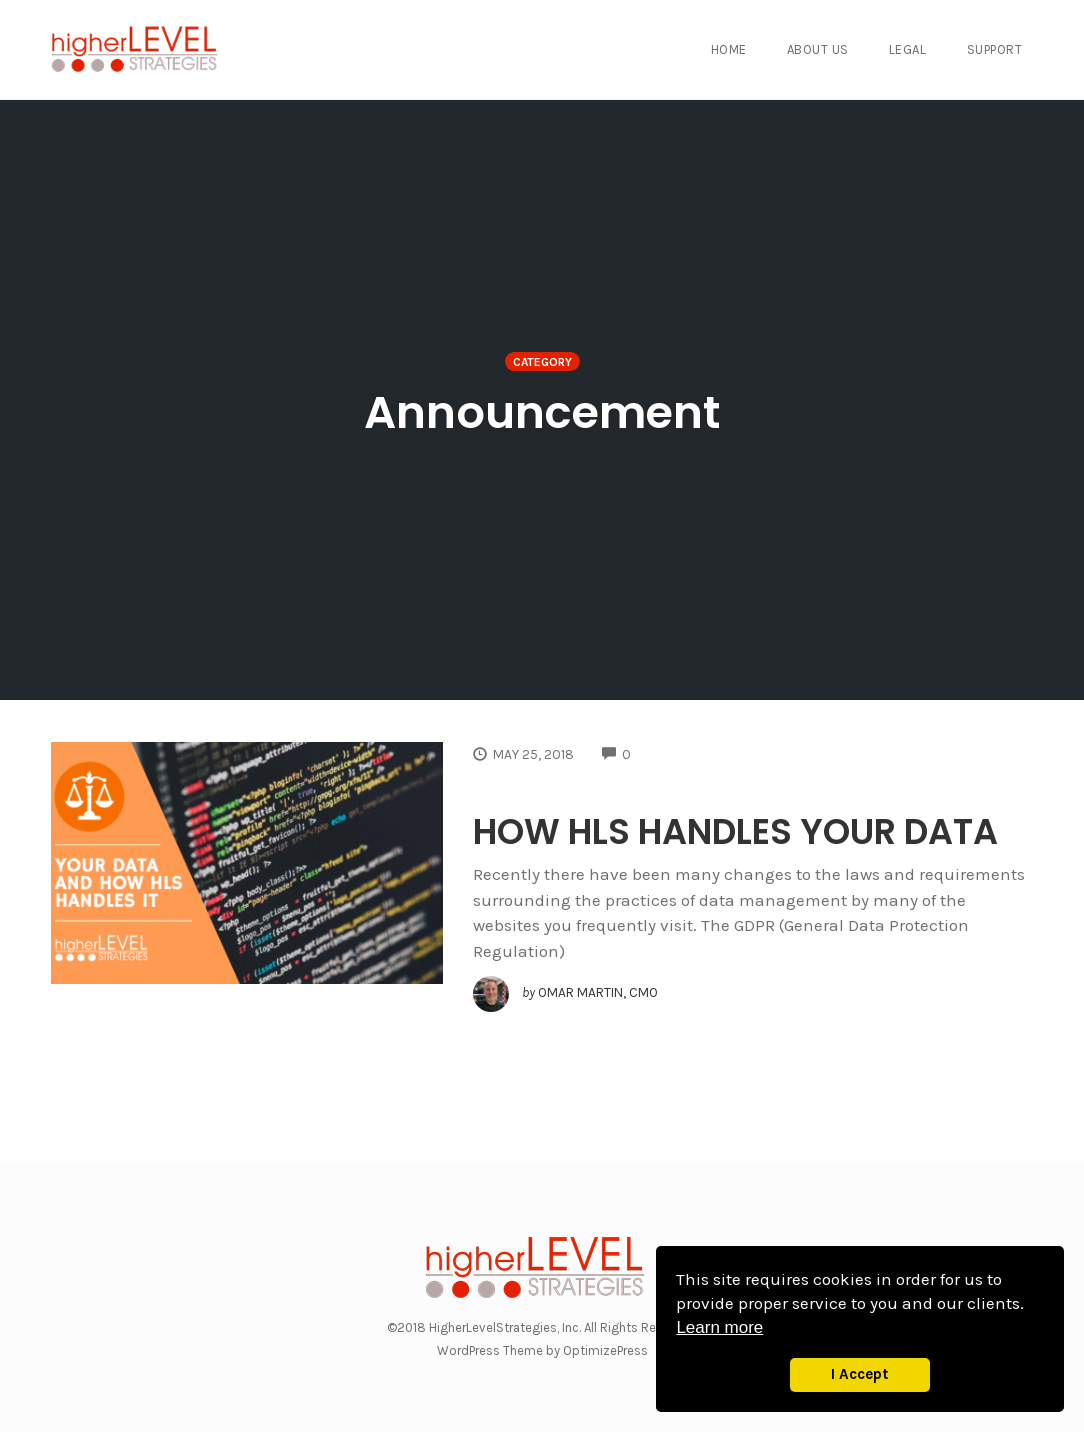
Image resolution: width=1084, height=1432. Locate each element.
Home (729, 49)
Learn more (719, 1327)
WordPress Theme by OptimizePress (542, 1350)
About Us (818, 49)
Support (995, 49)
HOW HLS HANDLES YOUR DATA (735, 831)
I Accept (860, 1374)
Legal (908, 49)
